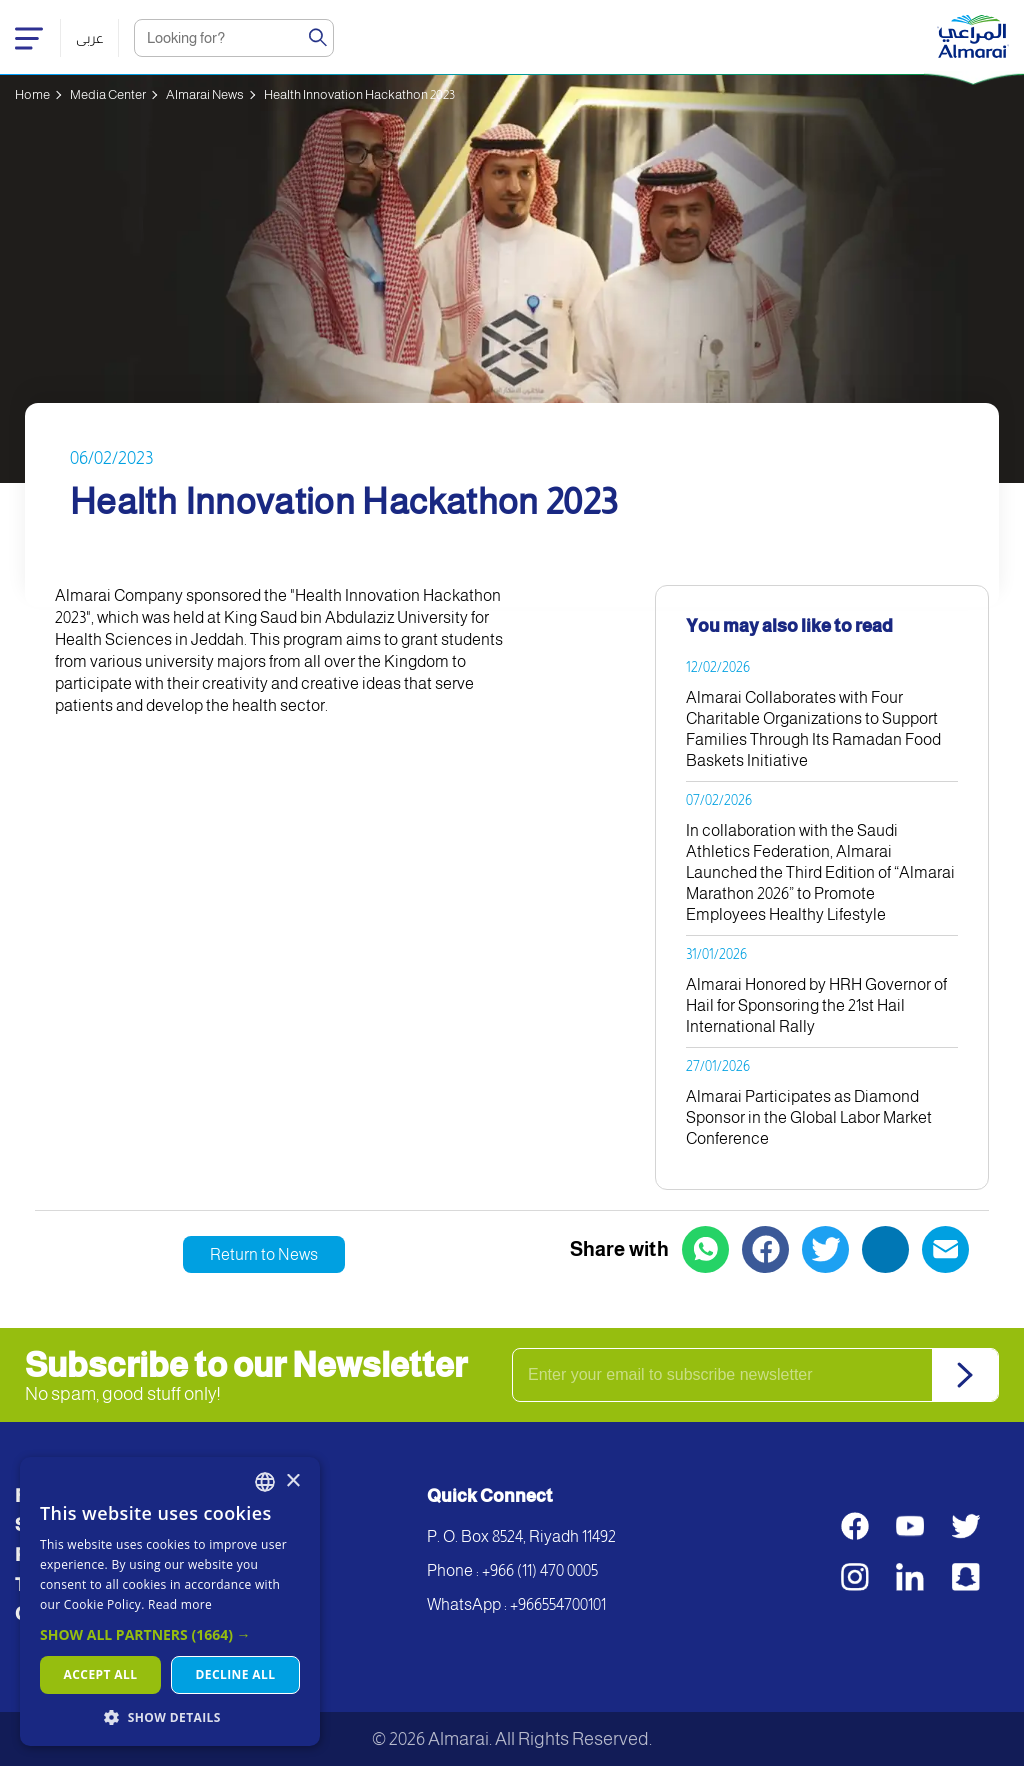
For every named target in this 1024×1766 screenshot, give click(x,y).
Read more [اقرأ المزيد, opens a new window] (180, 1604)
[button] (170, 1634)
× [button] (292, 1481)
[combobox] (265, 1482)
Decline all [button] (236, 1674)
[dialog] (170, 1601)
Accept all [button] (101, 1674)
